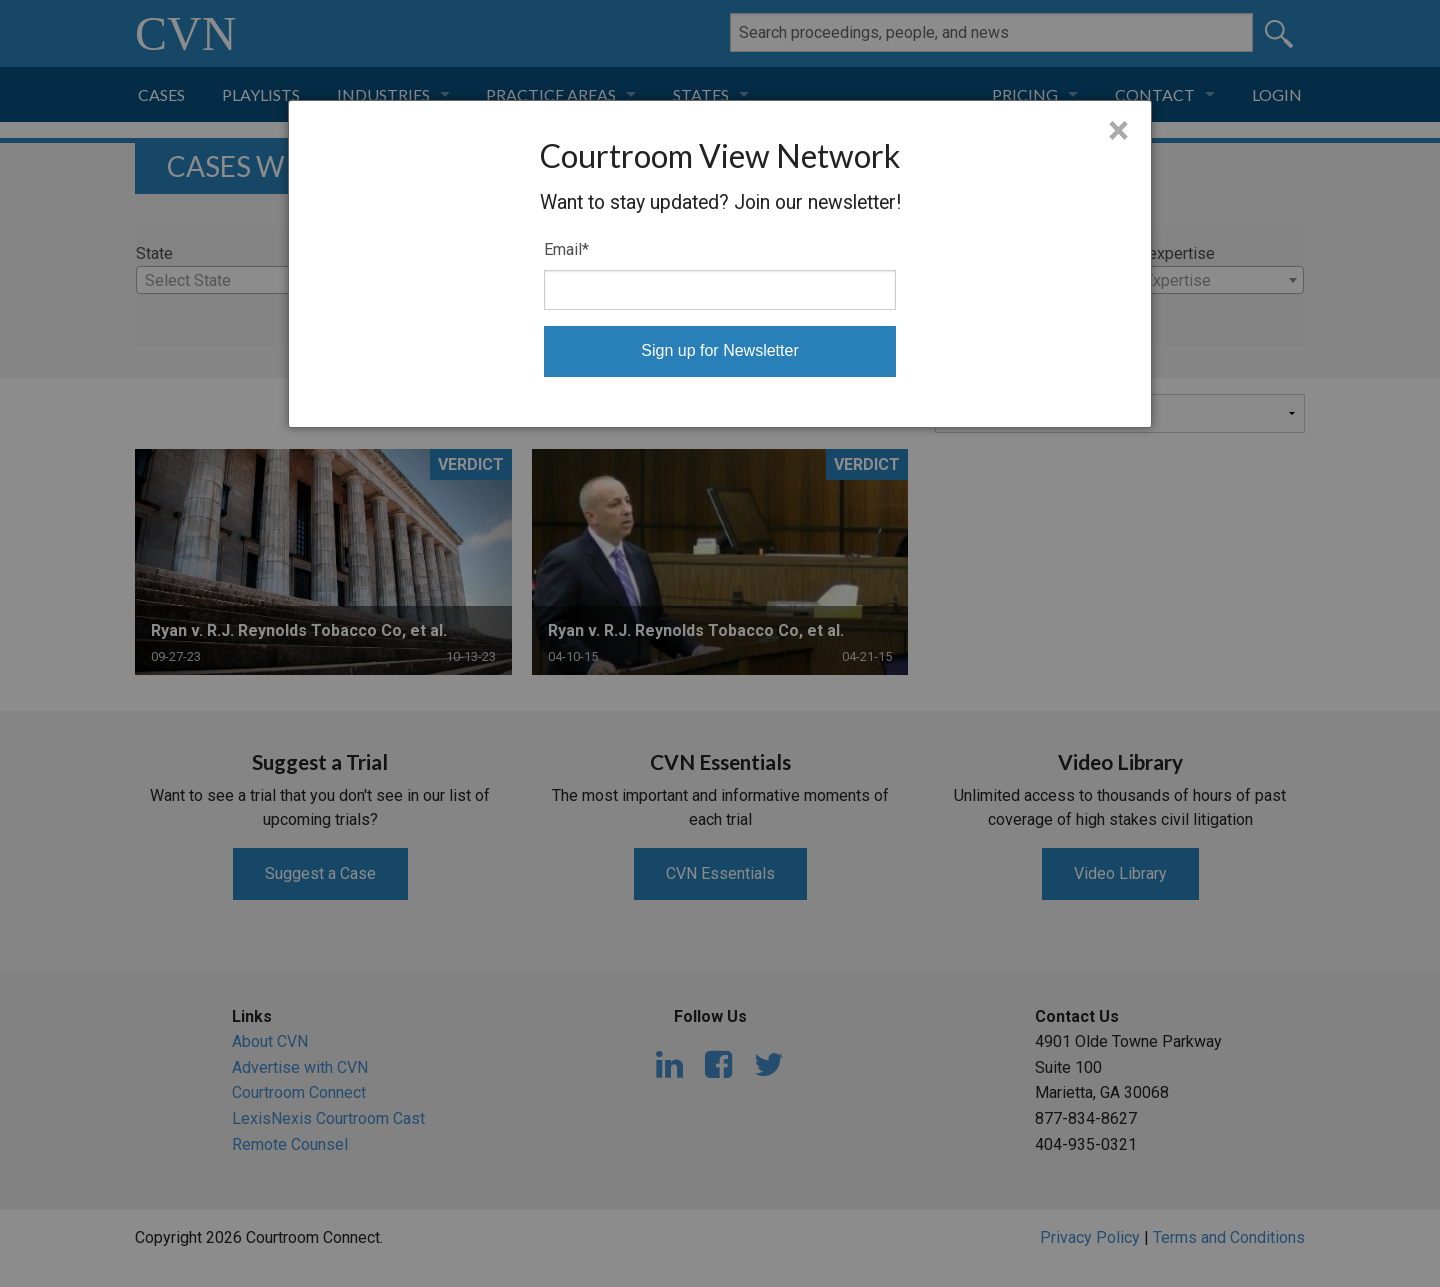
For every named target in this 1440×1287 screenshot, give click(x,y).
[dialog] (720, 264)
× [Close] (1118, 131)
